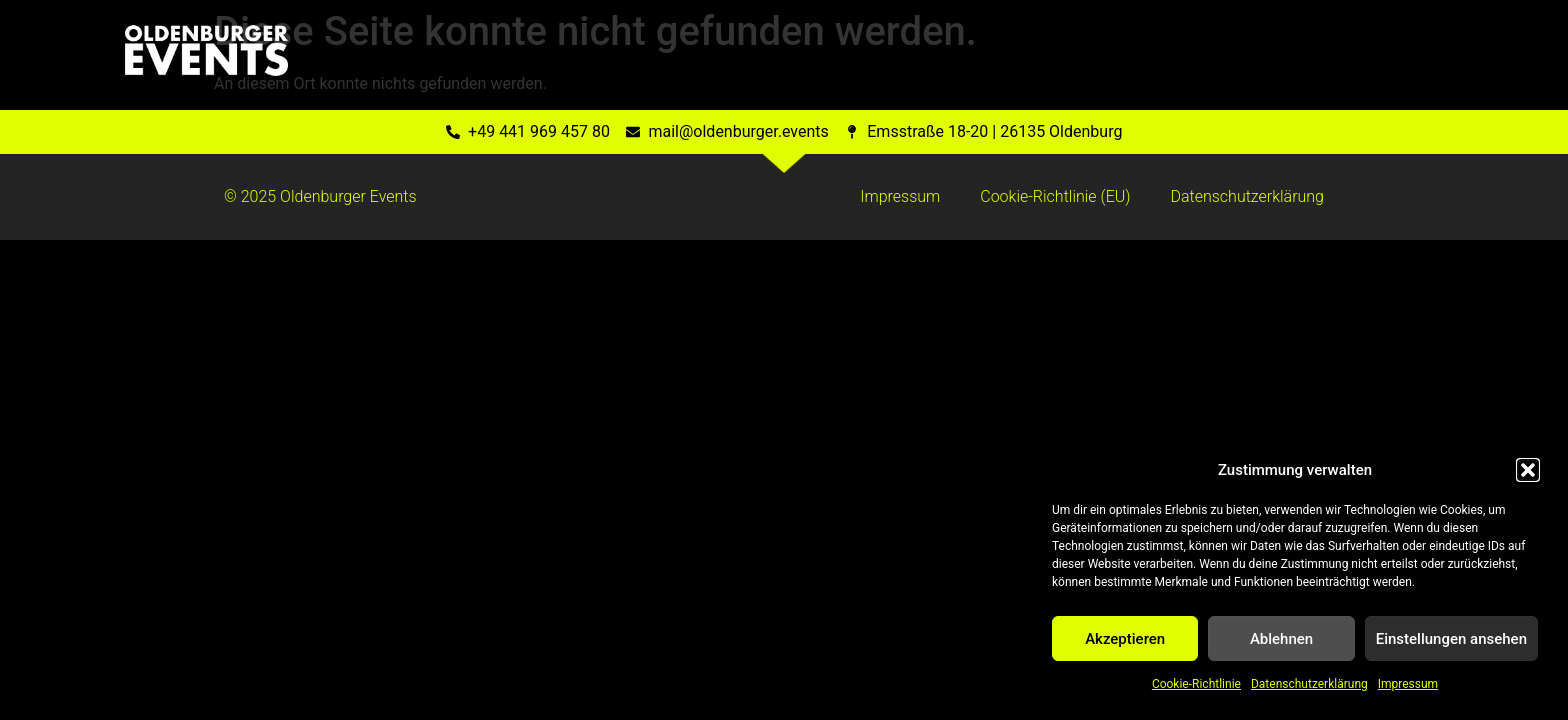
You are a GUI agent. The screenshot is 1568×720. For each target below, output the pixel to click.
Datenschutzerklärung (1309, 684)
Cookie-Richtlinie (1196, 684)
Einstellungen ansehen (1451, 639)
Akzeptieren (1125, 639)
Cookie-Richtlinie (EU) (1055, 196)
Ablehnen (1281, 639)
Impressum (1408, 684)
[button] (1528, 470)
